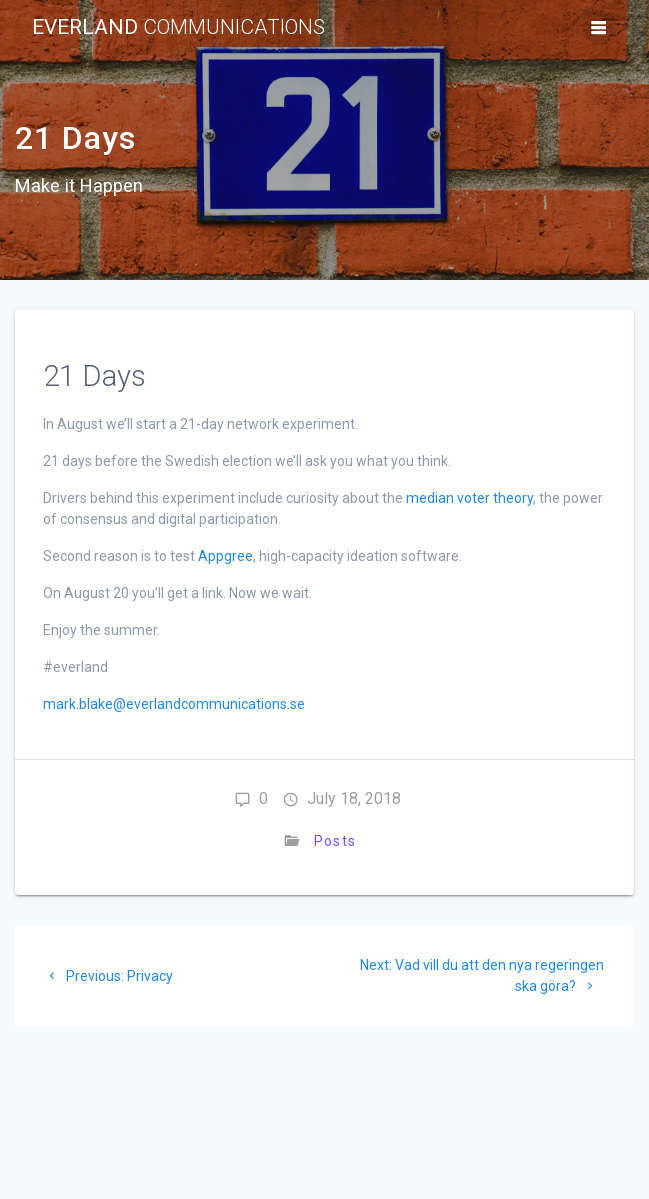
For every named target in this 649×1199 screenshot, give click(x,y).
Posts (334, 841)
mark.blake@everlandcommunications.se (174, 704)
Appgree (225, 556)
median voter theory (469, 498)
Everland (178, 27)
